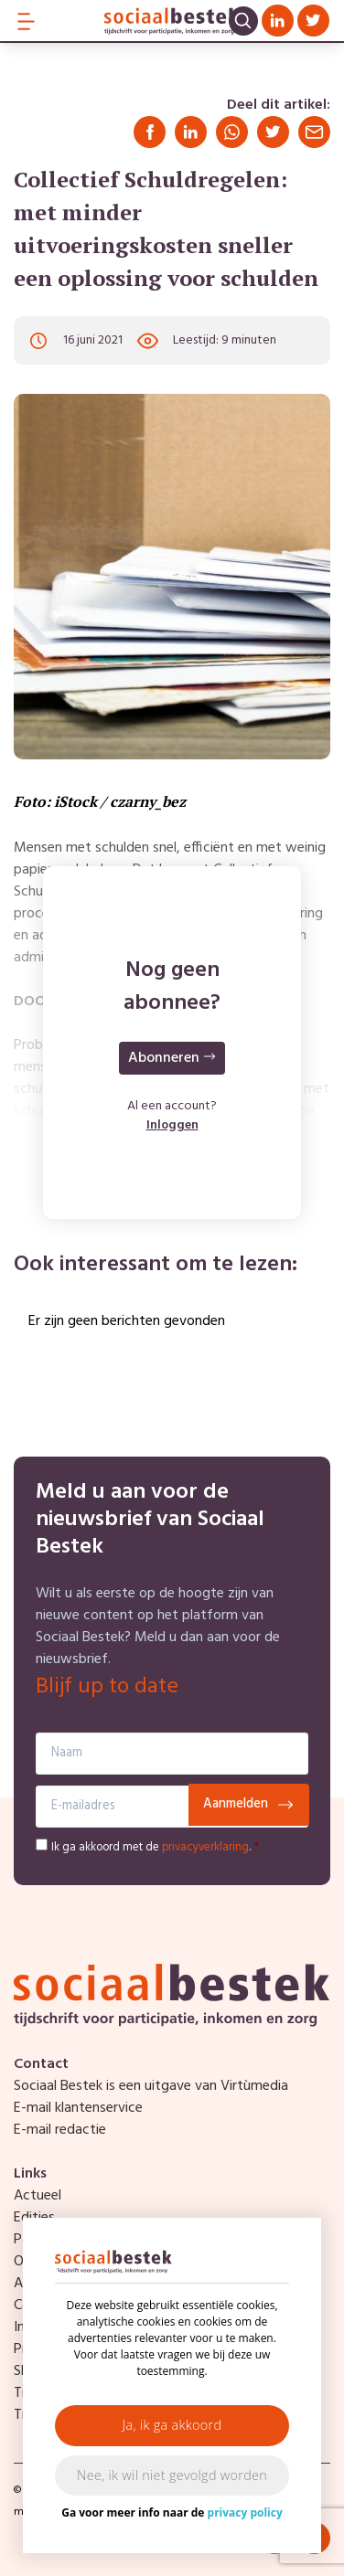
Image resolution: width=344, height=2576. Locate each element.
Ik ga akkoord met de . (155, 1847)
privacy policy (245, 2512)
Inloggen (172, 1125)
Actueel (37, 2196)
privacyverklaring (205, 1847)
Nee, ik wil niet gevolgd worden (172, 2475)
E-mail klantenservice (78, 2108)
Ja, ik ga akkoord (172, 2424)
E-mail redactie (60, 2130)
